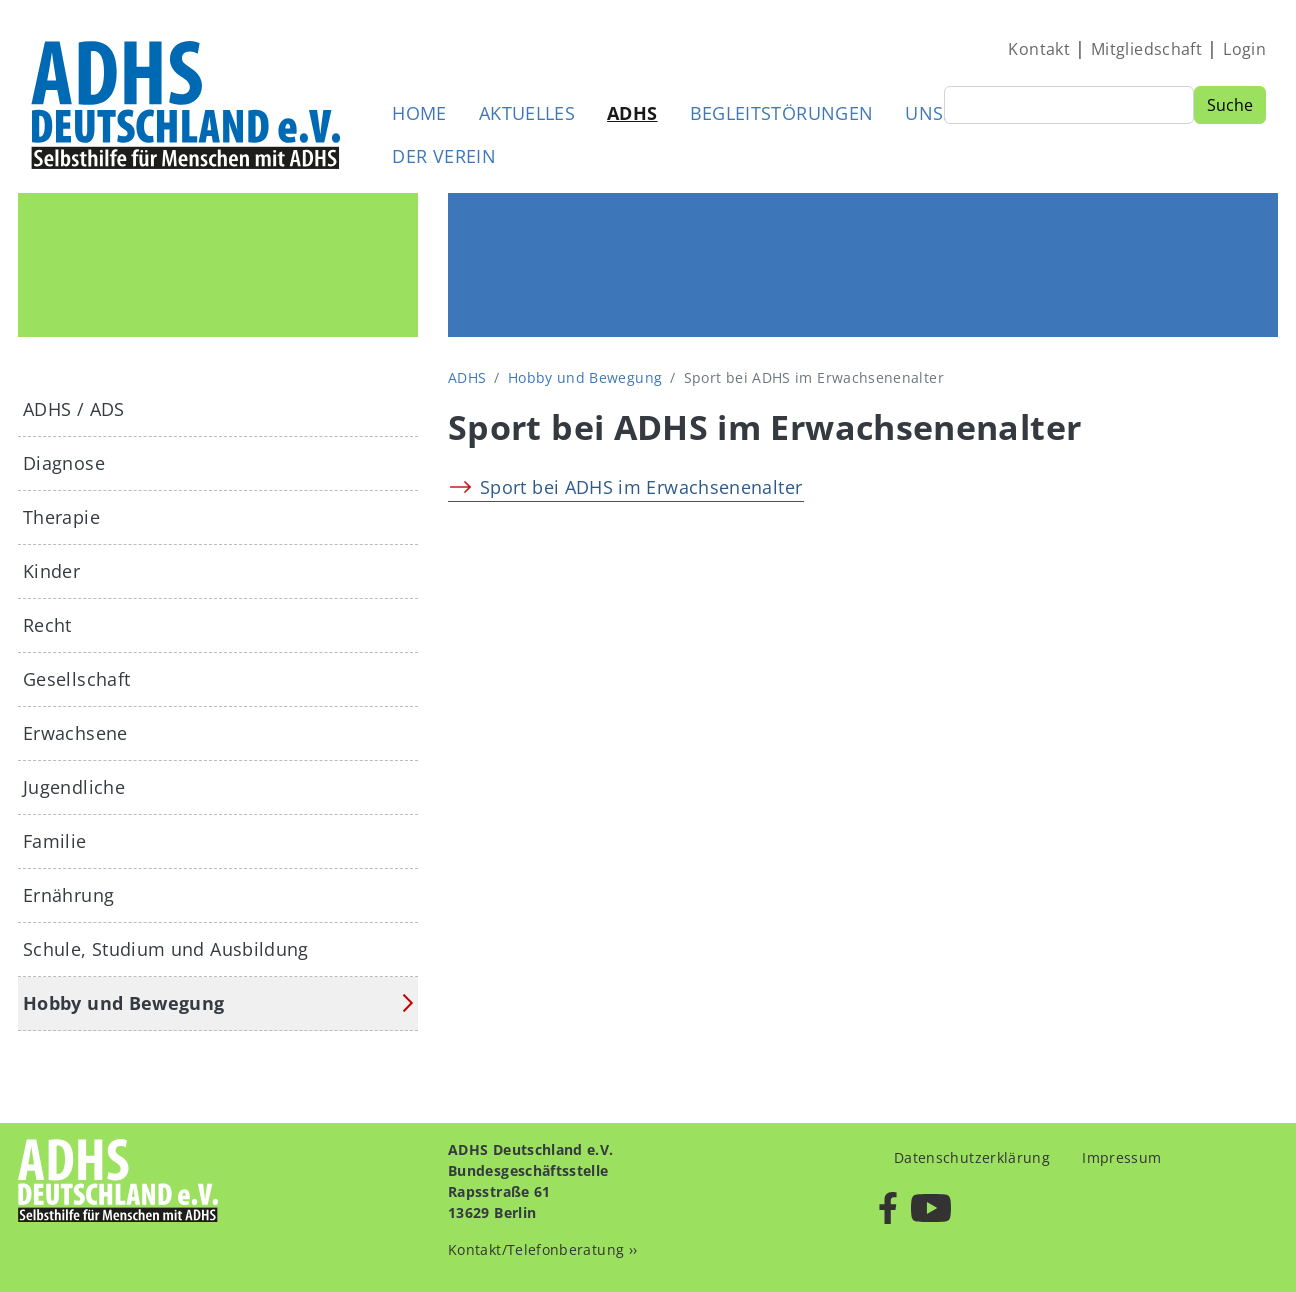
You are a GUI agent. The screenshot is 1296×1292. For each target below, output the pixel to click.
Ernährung (68, 895)
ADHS (632, 113)
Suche (1230, 105)
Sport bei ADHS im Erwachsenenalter (641, 487)
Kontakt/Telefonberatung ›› (542, 1249)
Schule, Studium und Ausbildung (166, 949)
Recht (47, 625)
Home (419, 113)
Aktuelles (527, 113)
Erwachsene (75, 733)
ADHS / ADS (74, 409)
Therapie (61, 517)
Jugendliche (74, 787)
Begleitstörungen (782, 113)
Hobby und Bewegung (585, 377)
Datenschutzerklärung (972, 1157)
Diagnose (64, 463)
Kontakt (1039, 49)
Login (1244, 49)
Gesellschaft (76, 679)
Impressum (1121, 1157)
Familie (55, 841)
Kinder (51, 571)
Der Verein (444, 156)
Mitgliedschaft (1146, 49)
